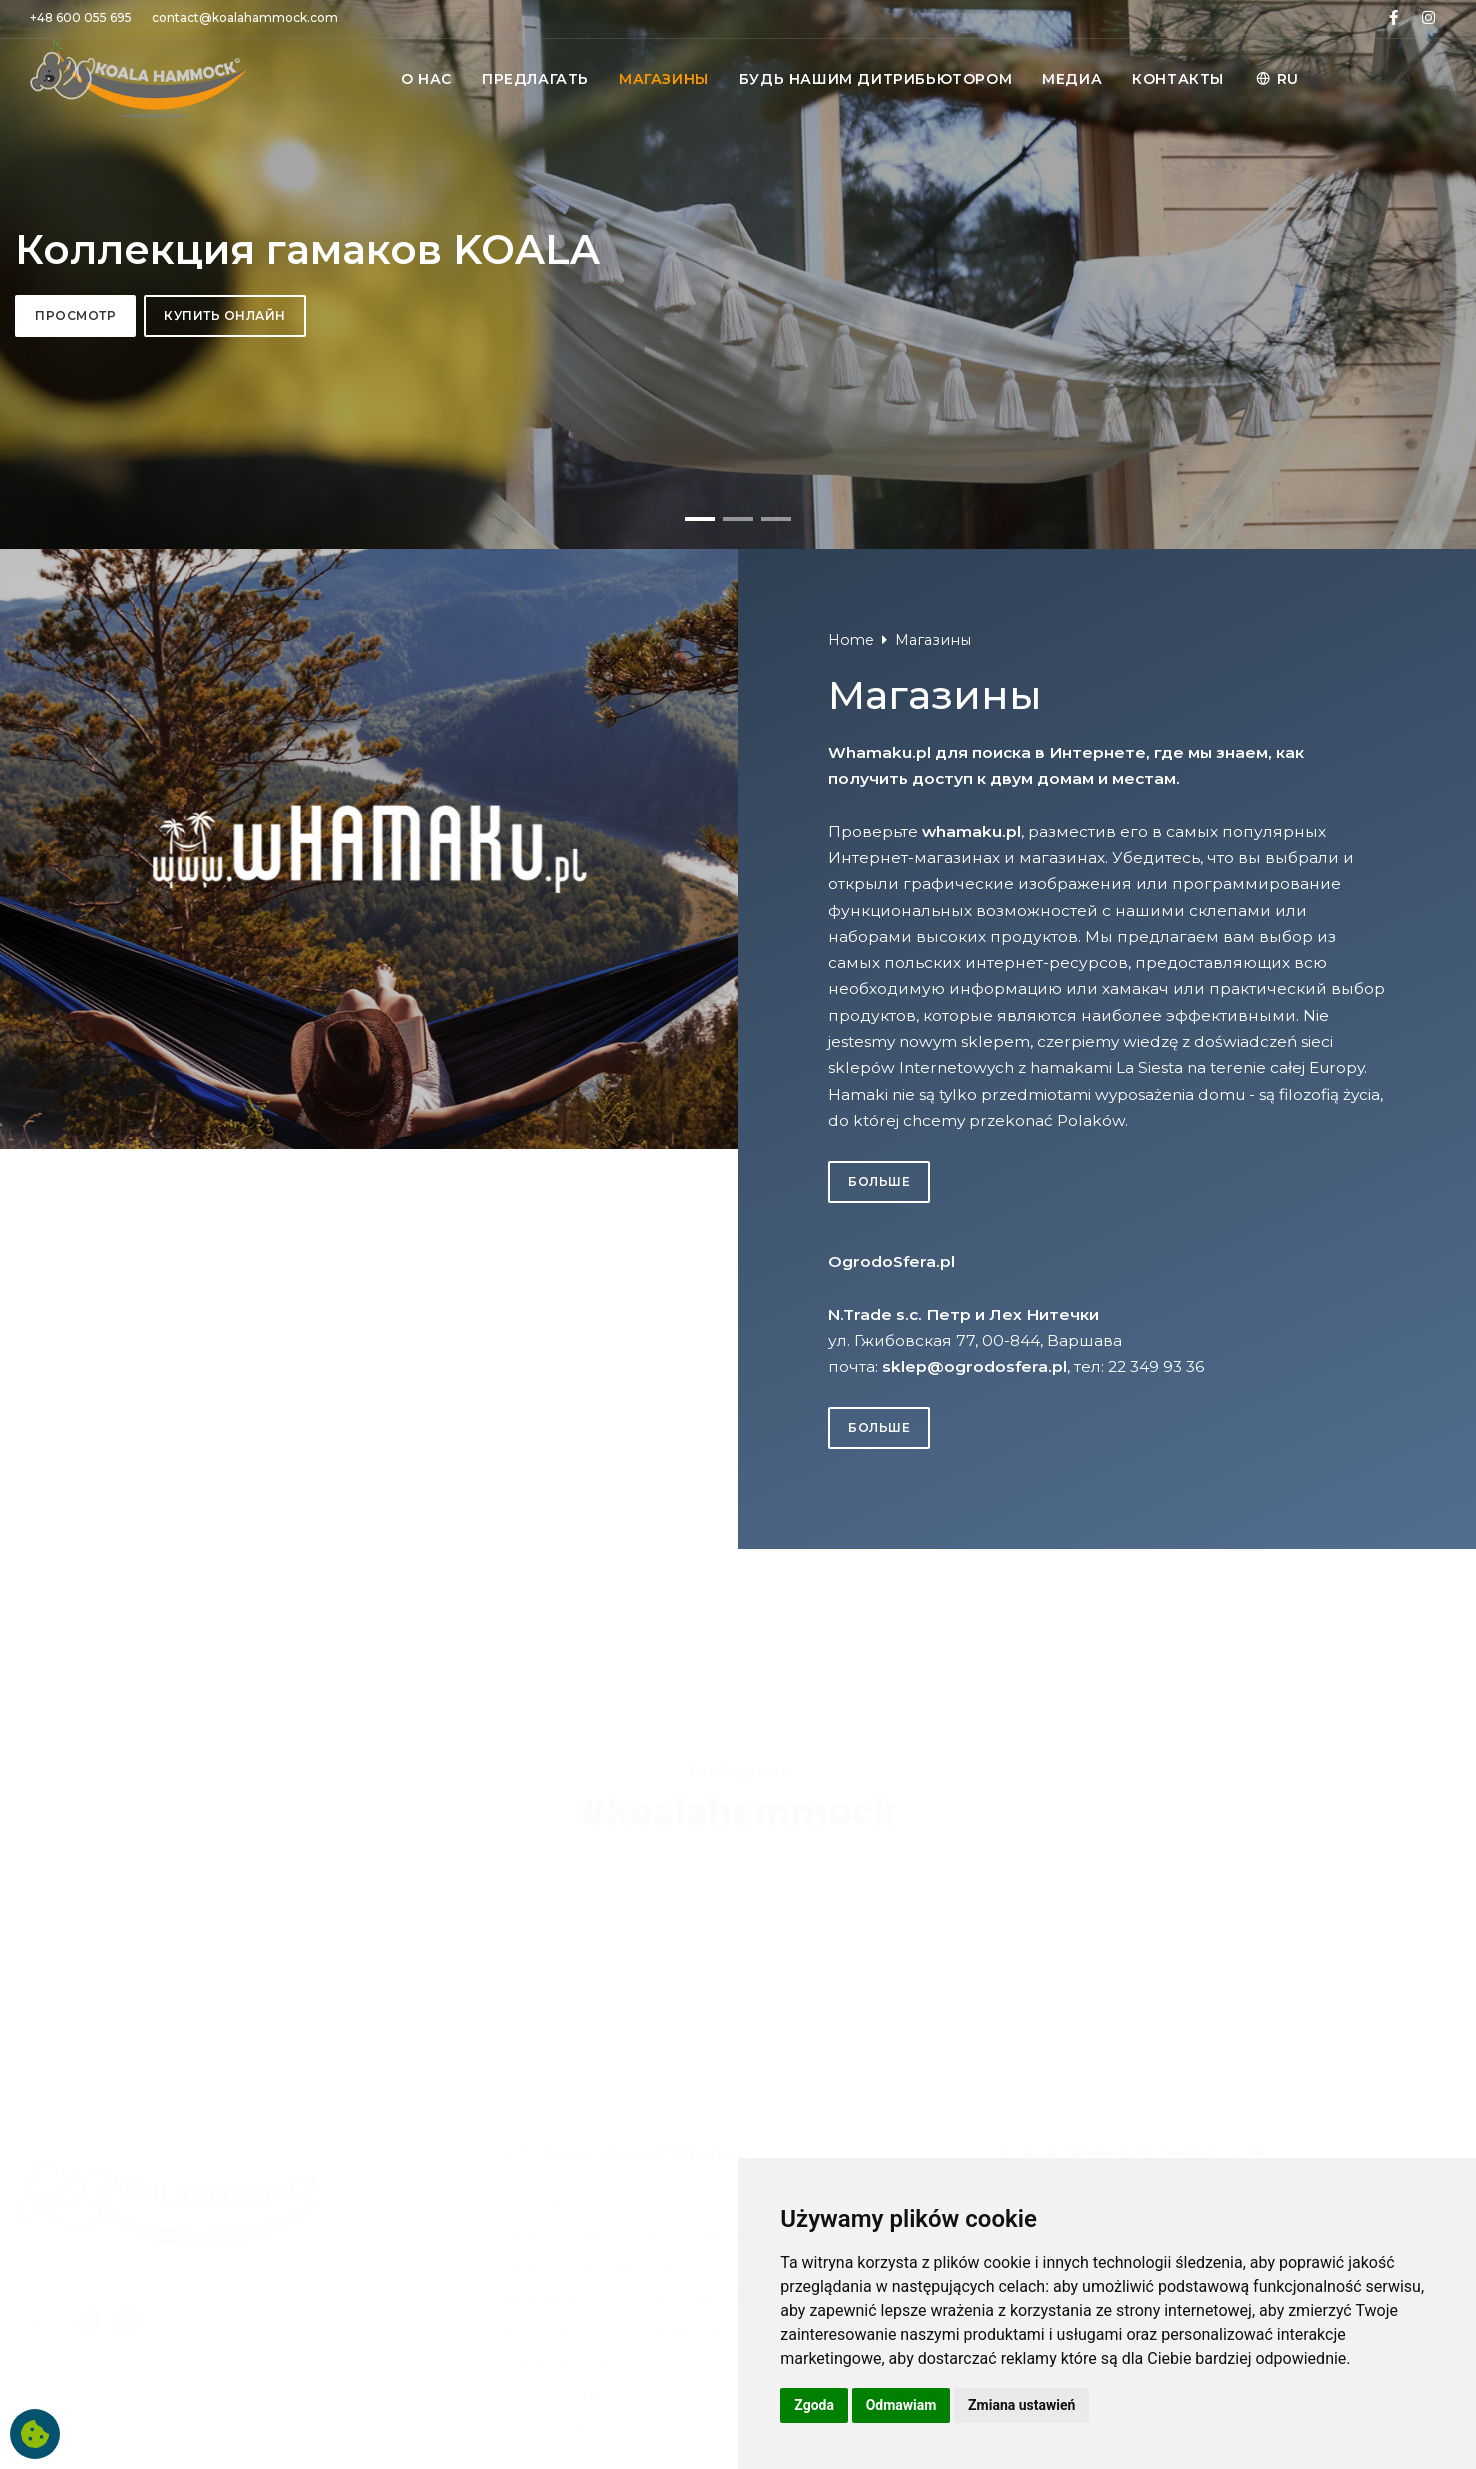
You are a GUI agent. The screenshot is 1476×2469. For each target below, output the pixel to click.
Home (851, 1448)
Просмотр (75, 719)
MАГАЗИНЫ (664, 79)
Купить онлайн (225, 719)
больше (879, 1989)
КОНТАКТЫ (1178, 79)
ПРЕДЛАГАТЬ (535, 79)
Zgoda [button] (814, 2405)
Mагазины (933, 1448)
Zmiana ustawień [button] (1021, 2405)
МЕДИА (1072, 79)
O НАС (426, 79)
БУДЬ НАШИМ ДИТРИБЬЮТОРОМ (875, 79)
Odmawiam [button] (901, 2405)
